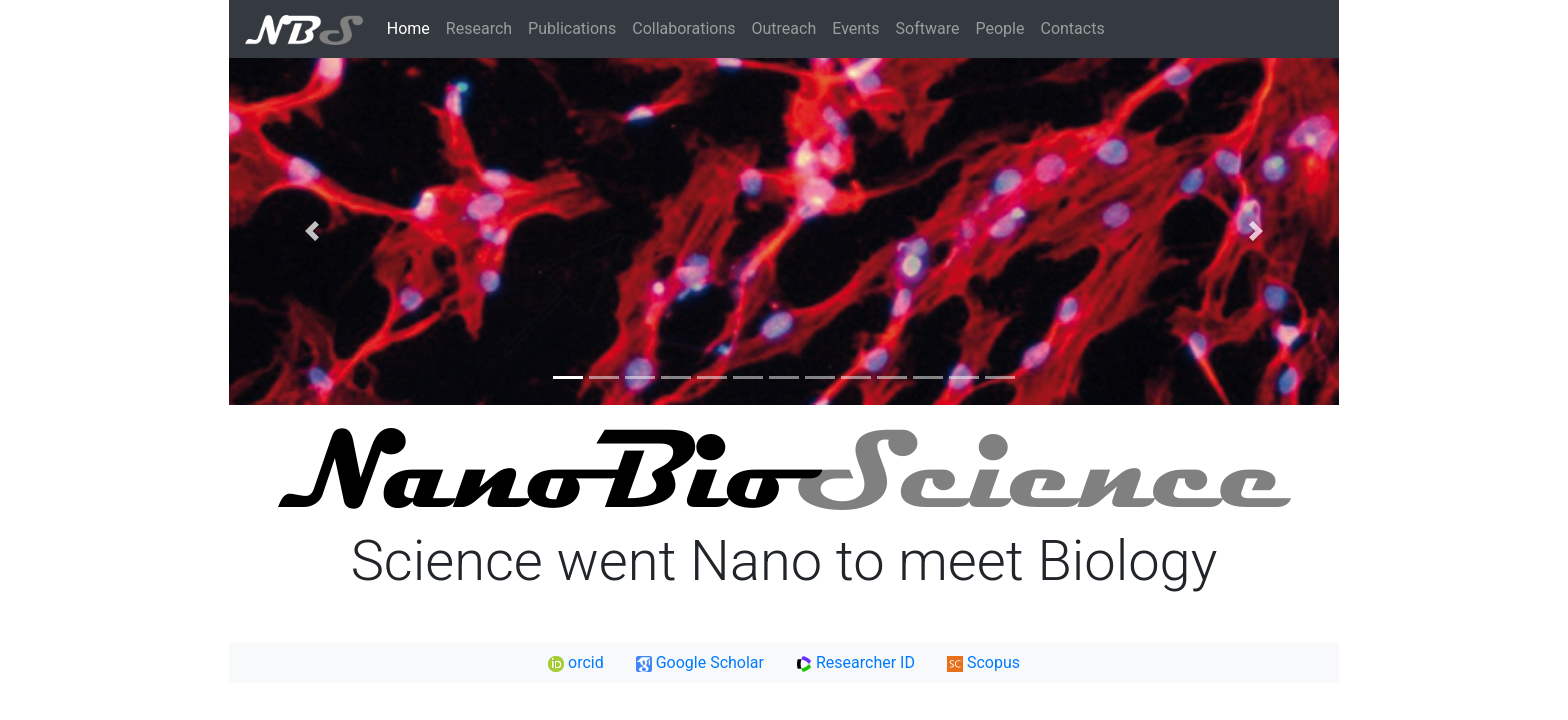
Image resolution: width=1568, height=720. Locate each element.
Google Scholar (700, 662)
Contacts (1072, 28)
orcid (576, 662)
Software (928, 28)
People (1000, 28)
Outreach (784, 28)
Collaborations (683, 28)
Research (479, 28)
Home (408, 28)
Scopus (983, 662)
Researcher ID (855, 662)
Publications (572, 28)
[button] (312, 231)
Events (855, 28)
